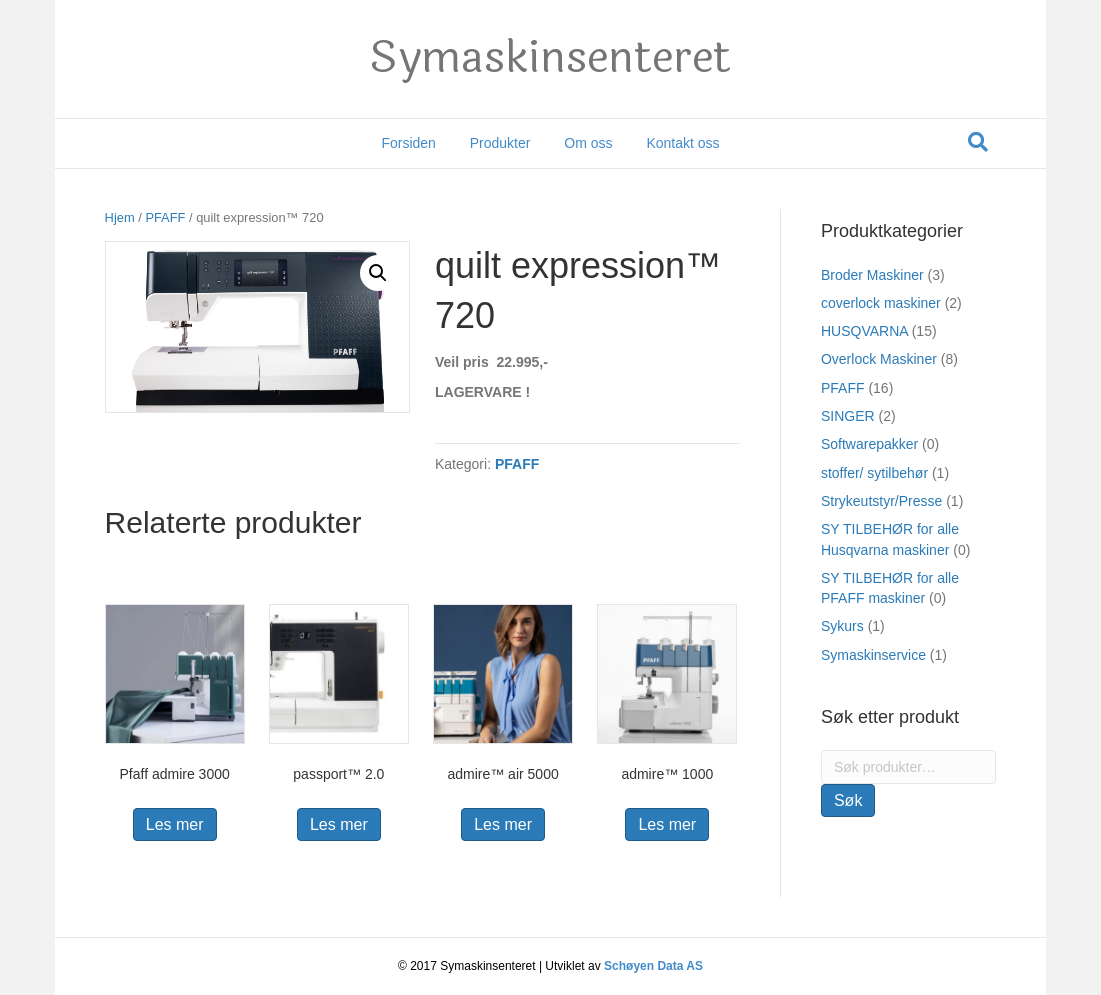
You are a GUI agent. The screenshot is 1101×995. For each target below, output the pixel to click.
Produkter (500, 143)
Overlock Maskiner (879, 359)
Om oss (588, 143)
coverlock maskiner (881, 303)
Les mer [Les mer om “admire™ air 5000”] (503, 824)
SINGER (848, 416)
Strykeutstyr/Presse (881, 501)
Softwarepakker (869, 444)
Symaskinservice (873, 655)
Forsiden (408, 143)
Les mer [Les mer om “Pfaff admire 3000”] (175, 824)
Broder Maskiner (872, 275)
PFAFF (165, 217)
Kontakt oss (682, 143)
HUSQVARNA (864, 331)
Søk (848, 800)
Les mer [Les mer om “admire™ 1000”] (667, 824)
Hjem (120, 217)
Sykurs (842, 626)
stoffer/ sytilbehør (874, 473)
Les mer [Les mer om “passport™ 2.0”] (339, 824)
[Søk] (978, 142)
